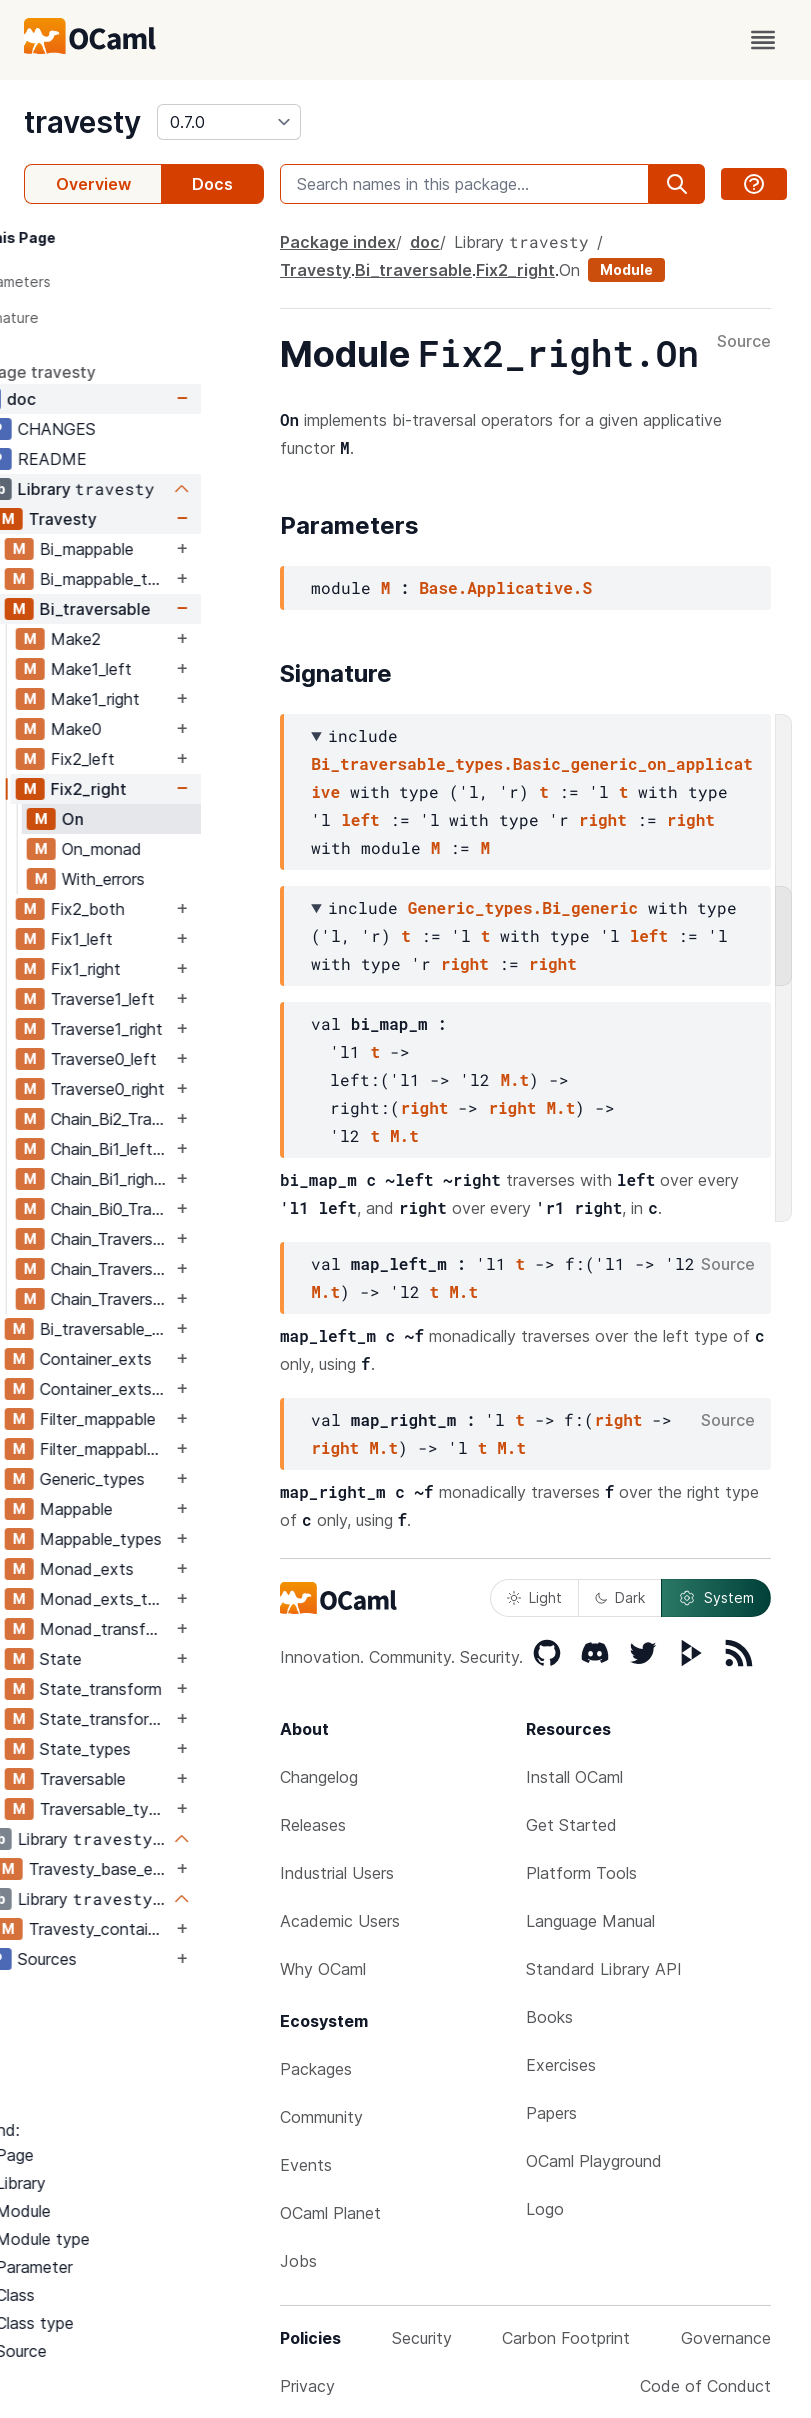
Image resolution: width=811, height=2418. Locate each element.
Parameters (75, 281)
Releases (313, 1825)
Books (549, 2017)
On (136, 819)
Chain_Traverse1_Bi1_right (174, 1299)
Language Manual (590, 1921)
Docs (212, 184)
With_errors (166, 879)
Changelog (319, 1777)
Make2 (139, 639)
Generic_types (155, 1479)
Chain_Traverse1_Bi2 (174, 1239)
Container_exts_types (169, 1389)
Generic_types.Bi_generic (523, 907)
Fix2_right (152, 789)
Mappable (139, 1509)
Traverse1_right (170, 1029)
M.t (514, 1079)
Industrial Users (337, 1873)
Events (306, 2165)
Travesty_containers (163, 1929)
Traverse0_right (171, 1089)
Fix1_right (149, 969)
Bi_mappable (150, 549)
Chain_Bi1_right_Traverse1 (174, 1179)
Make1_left (154, 669)
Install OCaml (574, 1777)
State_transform (164, 1689)
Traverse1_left (166, 999)
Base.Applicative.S (505, 587)
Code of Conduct (705, 2386)
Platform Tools (581, 1873)
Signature (69, 317)
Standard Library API (604, 1969)
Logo (545, 2209)
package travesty (91, 372)
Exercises (561, 2065)
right (603, 819)
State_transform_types (169, 1719)
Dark (620, 1597)
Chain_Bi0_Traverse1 (174, 1209)
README (115, 459)
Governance (726, 2338)
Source (744, 342)
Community (321, 2117)
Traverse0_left (167, 1059)
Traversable (146, 1779)
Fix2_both (151, 909)
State (124, 1659)
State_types (148, 1749)
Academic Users (340, 1921)
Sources (110, 1959)
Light (534, 1597)
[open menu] (763, 40)
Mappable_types (164, 1539)
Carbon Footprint (566, 2338)
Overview (93, 184)
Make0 (139, 729)
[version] (229, 122)
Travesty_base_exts (163, 1869)
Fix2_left (146, 759)
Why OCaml (323, 1969)
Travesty (126, 519)
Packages (316, 2069)
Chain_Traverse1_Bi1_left (174, 1269)
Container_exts (159, 1359)
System (716, 1598)
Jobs (298, 2261)
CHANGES (120, 429)
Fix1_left (145, 939)
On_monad (165, 849)
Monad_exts (150, 1569)
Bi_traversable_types (169, 1329)
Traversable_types (169, 1809)
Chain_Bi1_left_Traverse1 (174, 1149)
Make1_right (158, 699)
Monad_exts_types (169, 1599)
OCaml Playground (594, 2161)
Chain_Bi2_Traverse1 (174, 1119)
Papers (551, 2113)
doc (84, 399)
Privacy (307, 2386)
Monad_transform (169, 1629)
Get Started (571, 1825)
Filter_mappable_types (169, 1449)
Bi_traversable (158, 609)
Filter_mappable (161, 1419)
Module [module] (626, 269)
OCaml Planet (330, 2213)
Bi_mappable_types (169, 579)
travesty (82, 122)
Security (422, 2338)
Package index (338, 242)
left (360, 819)
